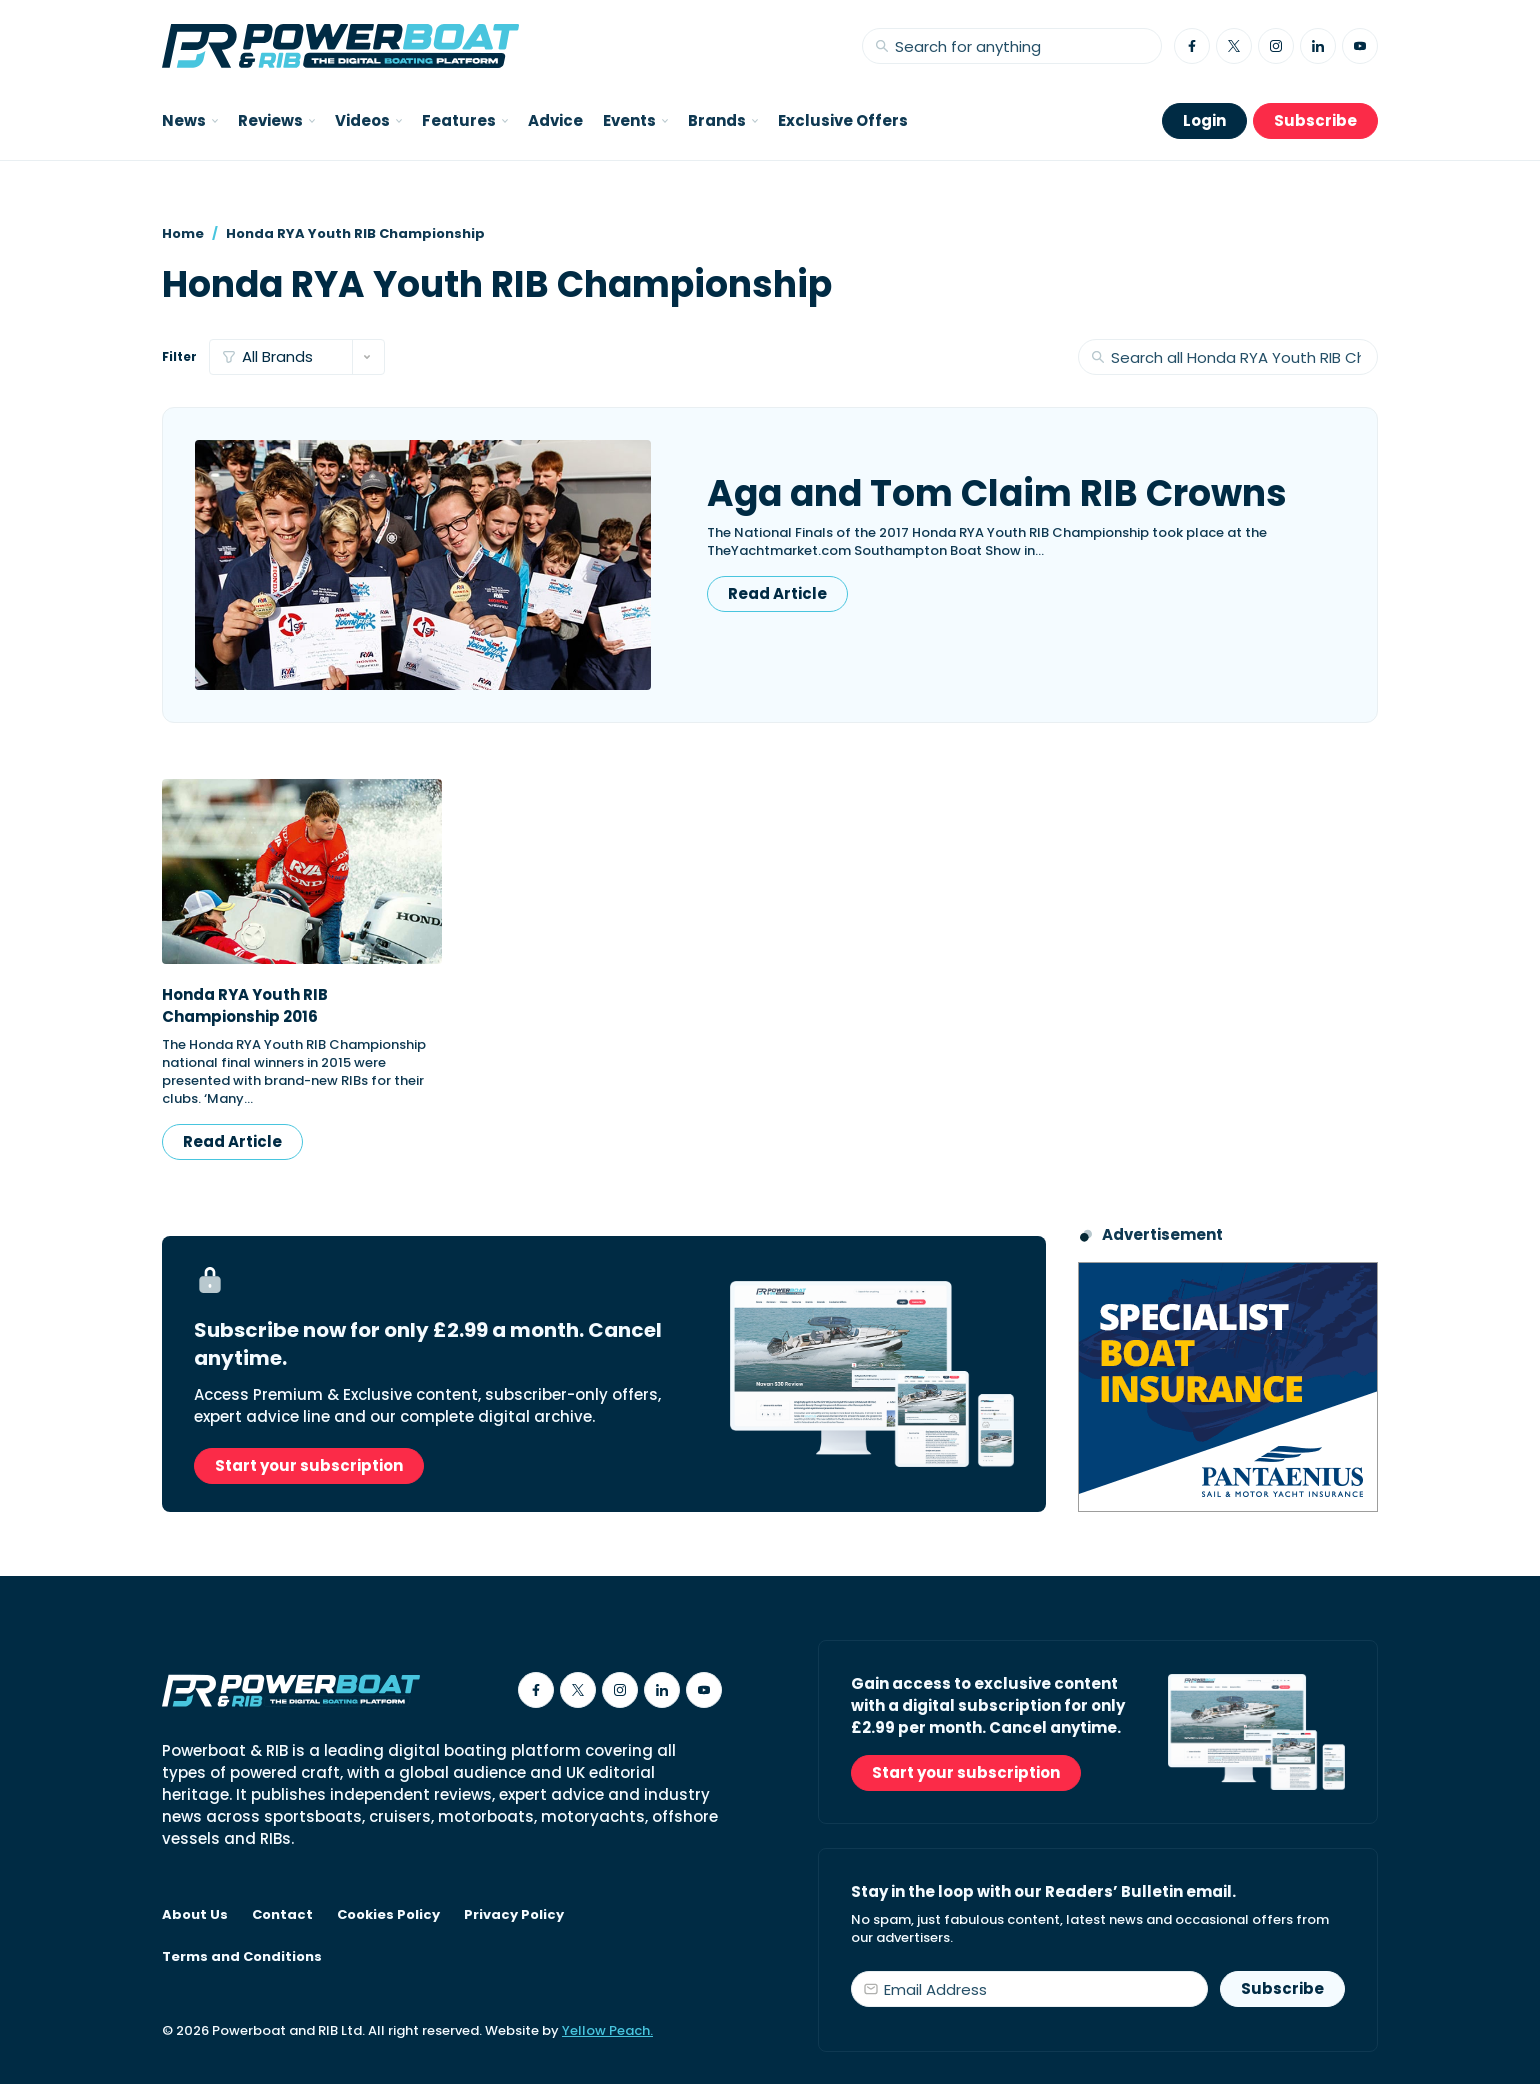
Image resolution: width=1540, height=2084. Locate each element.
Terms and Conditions (242, 1957)
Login (1204, 120)
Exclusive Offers (843, 120)
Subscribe (1315, 120)
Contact (282, 1915)
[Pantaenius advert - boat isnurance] (1228, 1387)
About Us (195, 1915)
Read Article (777, 593)
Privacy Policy (514, 1915)
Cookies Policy (388, 1915)
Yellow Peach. (607, 2030)
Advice (555, 120)
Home (183, 233)
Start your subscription (309, 1465)
